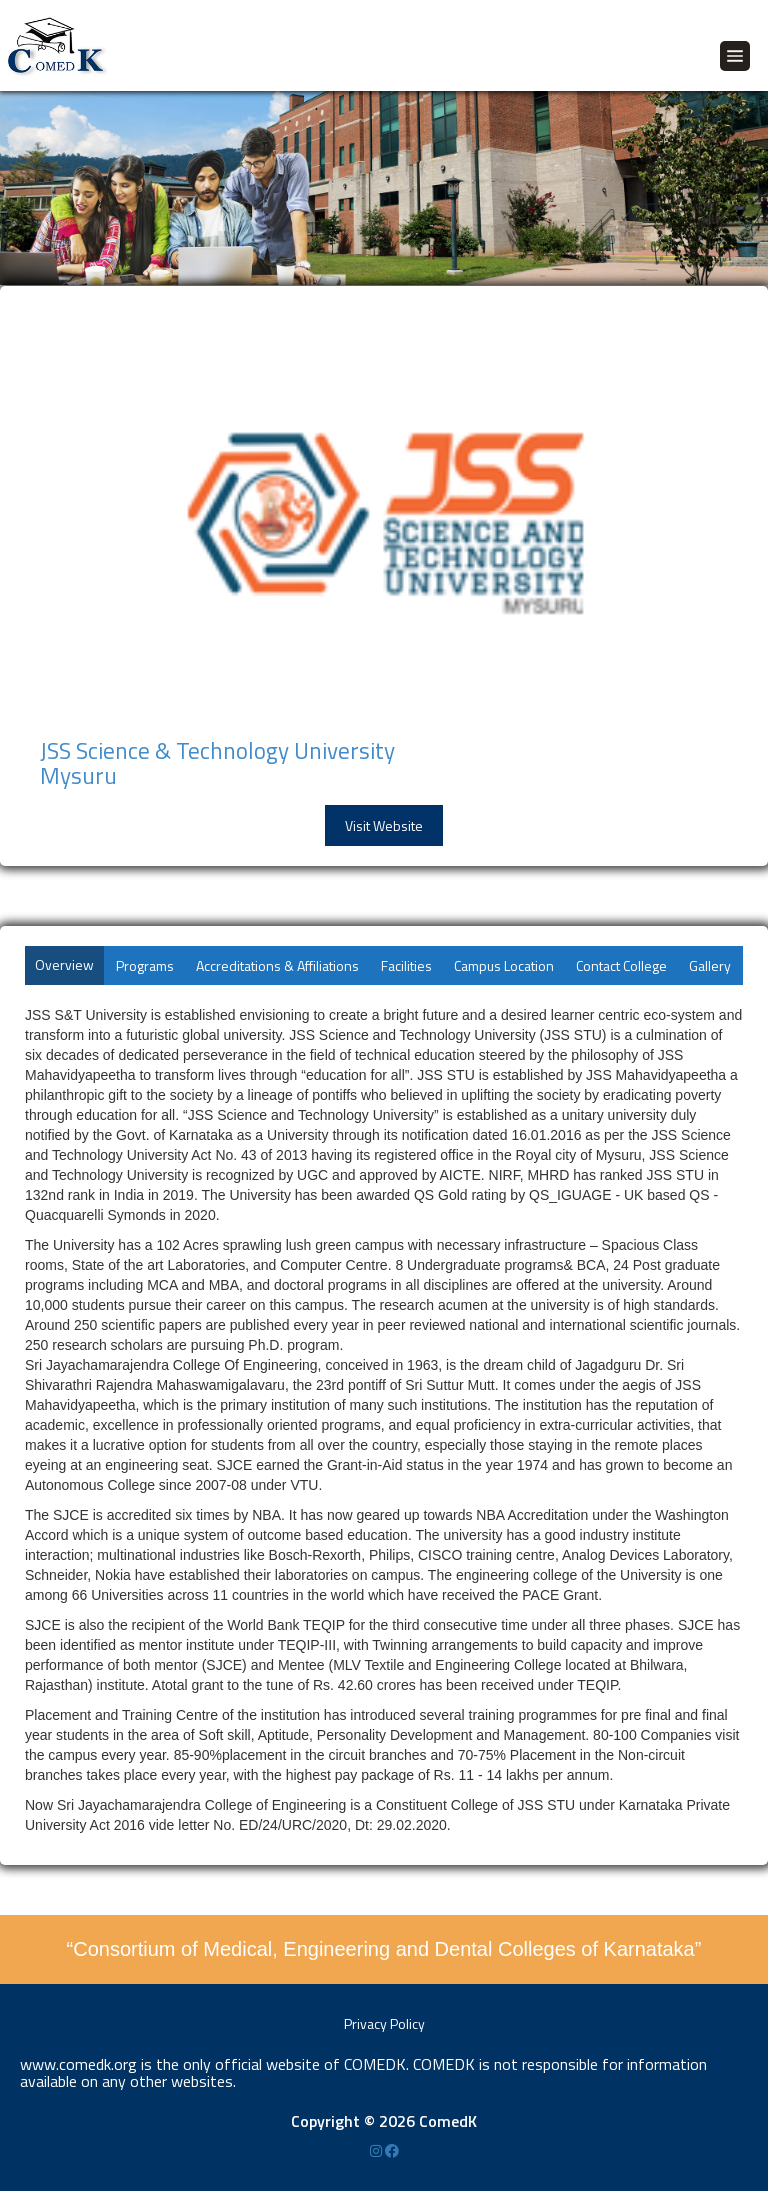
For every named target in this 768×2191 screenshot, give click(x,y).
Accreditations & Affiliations (277, 965)
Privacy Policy (384, 2023)
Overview (64, 964)
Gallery (710, 965)
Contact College (621, 965)
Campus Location (504, 965)
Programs (145, 965)
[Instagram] (377, 2150)
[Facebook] (392, 2150)
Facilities (406, 965)
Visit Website (384, 825)
